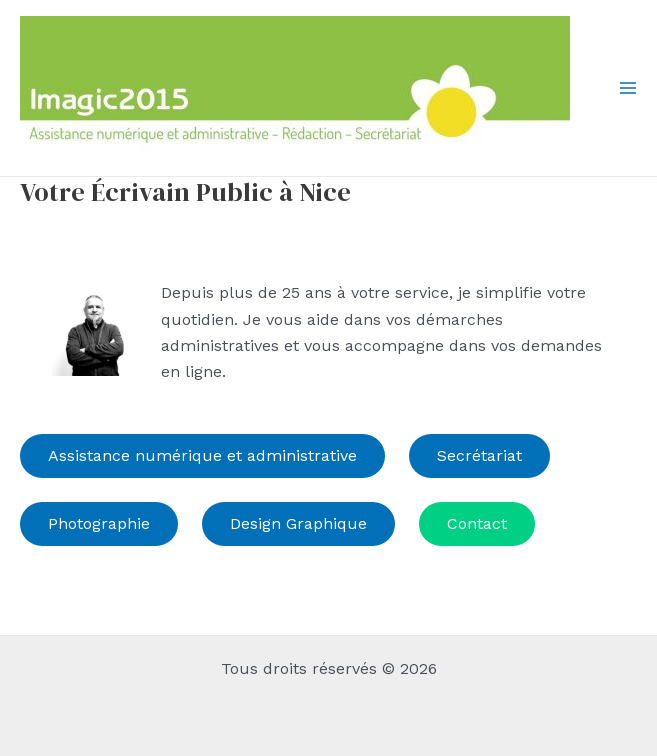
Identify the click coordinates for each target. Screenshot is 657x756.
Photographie (99, 523)
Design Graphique (298, 523)
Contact (477, 523)
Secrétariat (479, 455)
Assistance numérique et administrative (202, 455)
